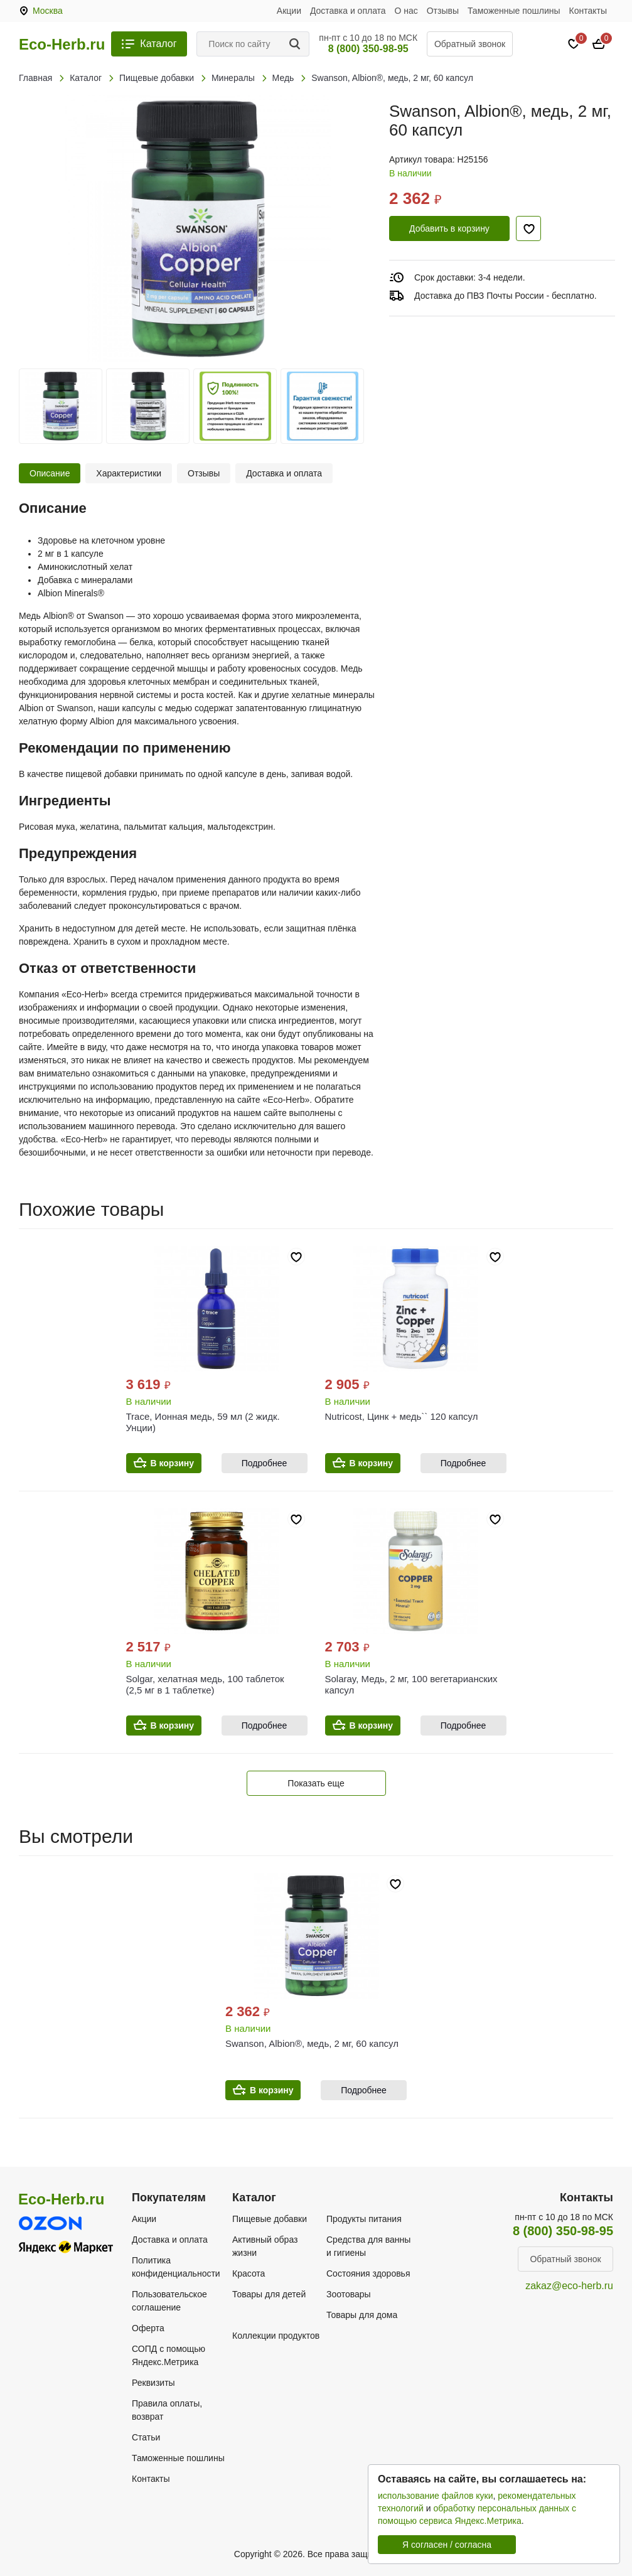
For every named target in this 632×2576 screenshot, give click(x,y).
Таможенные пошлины (514, 11)
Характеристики (128, 473)
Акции (289, 11)
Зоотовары (348, 2294)
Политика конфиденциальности (176, 2266)
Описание (49, 473)
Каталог (158, 43)
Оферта (148, 2328)
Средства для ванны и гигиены (368, 2246)
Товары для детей (269, 2294)
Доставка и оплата (348, 11)
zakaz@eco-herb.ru (569, 2285)
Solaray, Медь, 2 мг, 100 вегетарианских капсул (411, 1684)
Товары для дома (361, 2315)
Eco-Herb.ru (62, 44)
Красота (248, 2273)
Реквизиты (153, 2383)
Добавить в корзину (449, 228)
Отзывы (443, 11)
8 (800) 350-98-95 (368, 48)
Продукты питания (364, 2219)
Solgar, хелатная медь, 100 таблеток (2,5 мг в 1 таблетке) (205, 1684)
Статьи (146, 2437)
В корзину (173, 1463)
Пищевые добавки (269, 2219)
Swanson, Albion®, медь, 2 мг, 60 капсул (312, 2043)
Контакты (588, 11)
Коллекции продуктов (275, 2336)
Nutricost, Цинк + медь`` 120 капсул (401, 1416)
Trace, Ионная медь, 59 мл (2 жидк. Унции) (203, 1422)
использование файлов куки (435, 2496)
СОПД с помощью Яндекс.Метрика (168, 2355)
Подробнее (264, 1463)
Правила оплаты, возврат (167, 2410)
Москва (48, 11)
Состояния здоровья (368, 2273)
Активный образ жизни (264, 2246)
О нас (406, 11)
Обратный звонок (469, 44)
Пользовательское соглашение (169, 2300)
